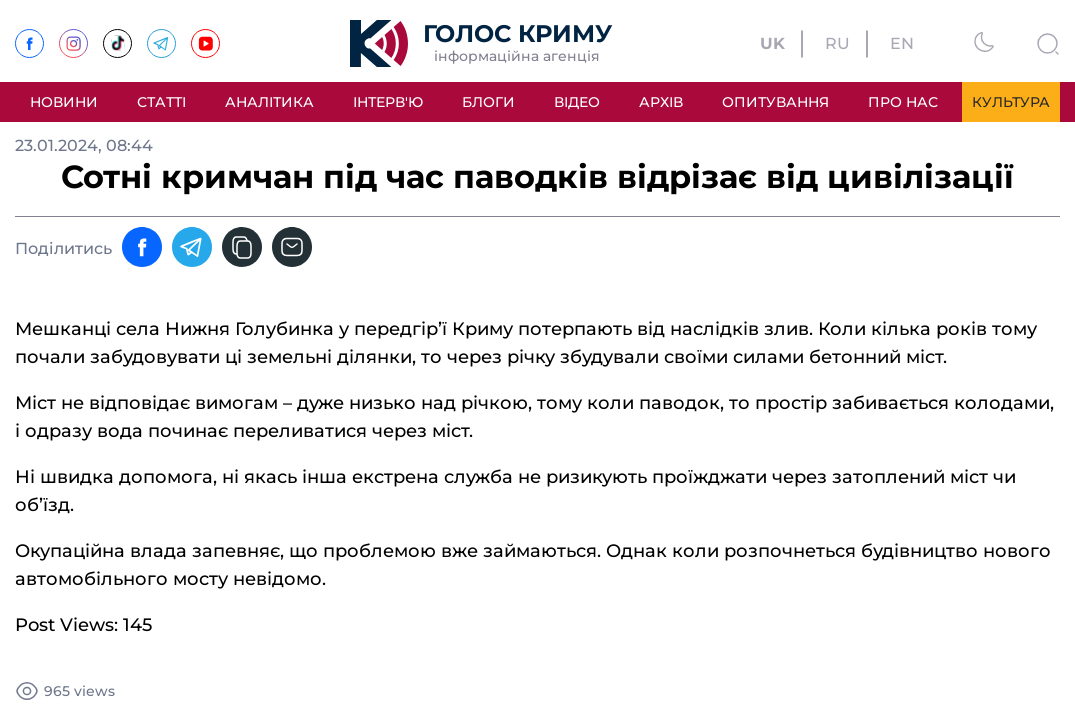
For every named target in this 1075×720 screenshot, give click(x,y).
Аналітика (269, 102)
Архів (661, 102)
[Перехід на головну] (481, 43)
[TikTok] (117, 36)
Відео (577, 102)
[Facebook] (29, 36)
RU (837, 44)
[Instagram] (73, 36)
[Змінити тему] (984, 39)
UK (772, 44)
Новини (64, 102)
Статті (161, 102)
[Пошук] (1048, 39)
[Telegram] (161, 36)
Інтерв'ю (388, 102)
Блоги (488, 102)
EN (902, 44)
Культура (1011, 102)
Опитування (775, 102)
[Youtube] (205, 36)
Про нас (903, 102)
